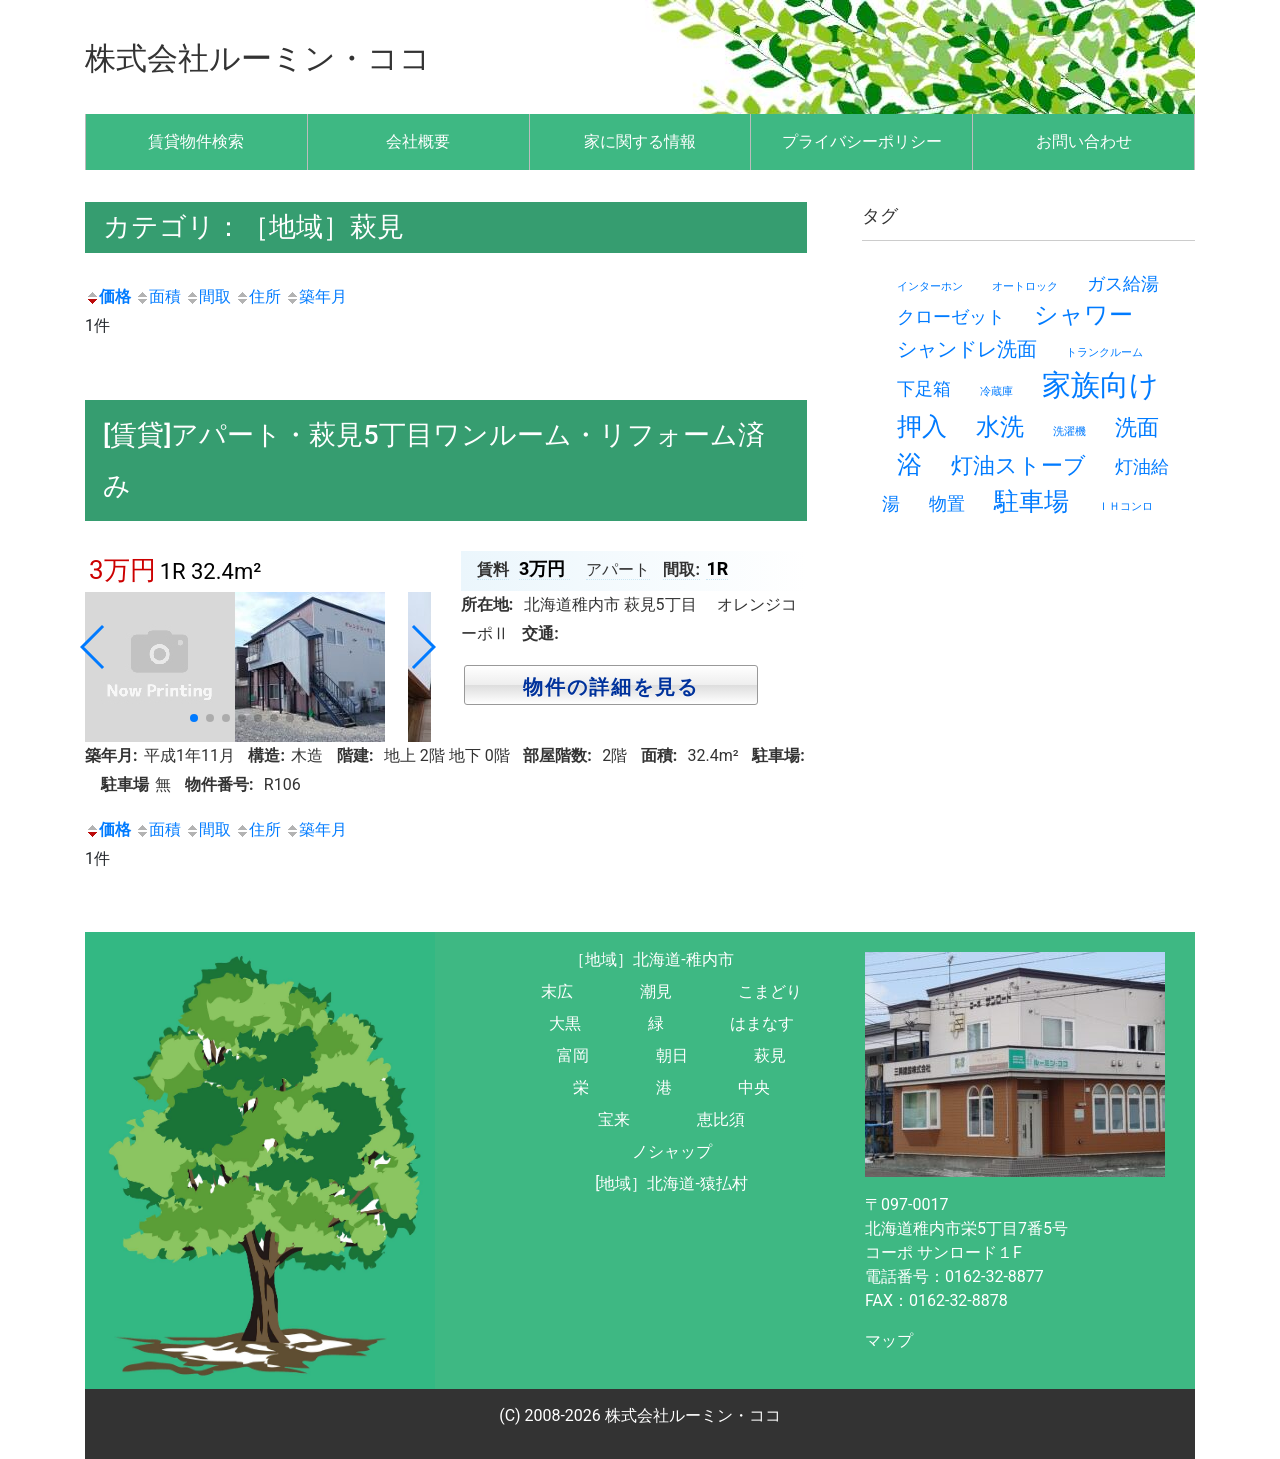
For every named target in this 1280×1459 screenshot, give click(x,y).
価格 (108, 296)
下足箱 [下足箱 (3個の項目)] (924, 388)
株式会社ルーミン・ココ (285, 57)
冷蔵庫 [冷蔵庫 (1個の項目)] (996, 391)
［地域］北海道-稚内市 (651, 959)
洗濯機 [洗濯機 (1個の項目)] (1069, 431)
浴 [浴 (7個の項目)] (909, 464)
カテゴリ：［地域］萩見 (259, 226)
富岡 (573, 1055)
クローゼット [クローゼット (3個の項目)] (951, 316)
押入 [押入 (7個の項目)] (922, 426)
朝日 (672, 1055)
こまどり (770, 991)
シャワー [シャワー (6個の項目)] (1083, 315)
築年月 (316, 296)
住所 (258, 296)
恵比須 (721, 1119)
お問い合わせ (1084, 141)
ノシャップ (672, 1151)
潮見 (656, 991)
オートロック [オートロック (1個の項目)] (1025, 286)
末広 (557, 991)
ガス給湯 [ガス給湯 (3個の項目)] (1123, 283)
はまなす (762, 1023)
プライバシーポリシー (862, 141)
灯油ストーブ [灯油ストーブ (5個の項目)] (1018, 465)
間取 (208, 296)
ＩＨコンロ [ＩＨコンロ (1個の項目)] (1125, 506)
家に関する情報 (640, 141)
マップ (889, 1340)
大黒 (565, 1023)
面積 (158, 296)
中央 (754, 1087)
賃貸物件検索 (196, 141)
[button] (194, 718)
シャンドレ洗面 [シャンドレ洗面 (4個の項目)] (967, 349)
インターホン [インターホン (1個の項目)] (930, 286)
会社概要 (418, 141)
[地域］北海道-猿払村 (671, 1183)
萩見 (770, 1055)
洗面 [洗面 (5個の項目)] (1137, 427)
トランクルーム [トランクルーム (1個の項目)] (1104, 352)
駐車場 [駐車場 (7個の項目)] (1031, 501)
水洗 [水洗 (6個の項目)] (1000, 427)
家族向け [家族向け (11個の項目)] (1100, 385)
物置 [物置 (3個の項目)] (947, 503)
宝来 (614, 1119)
